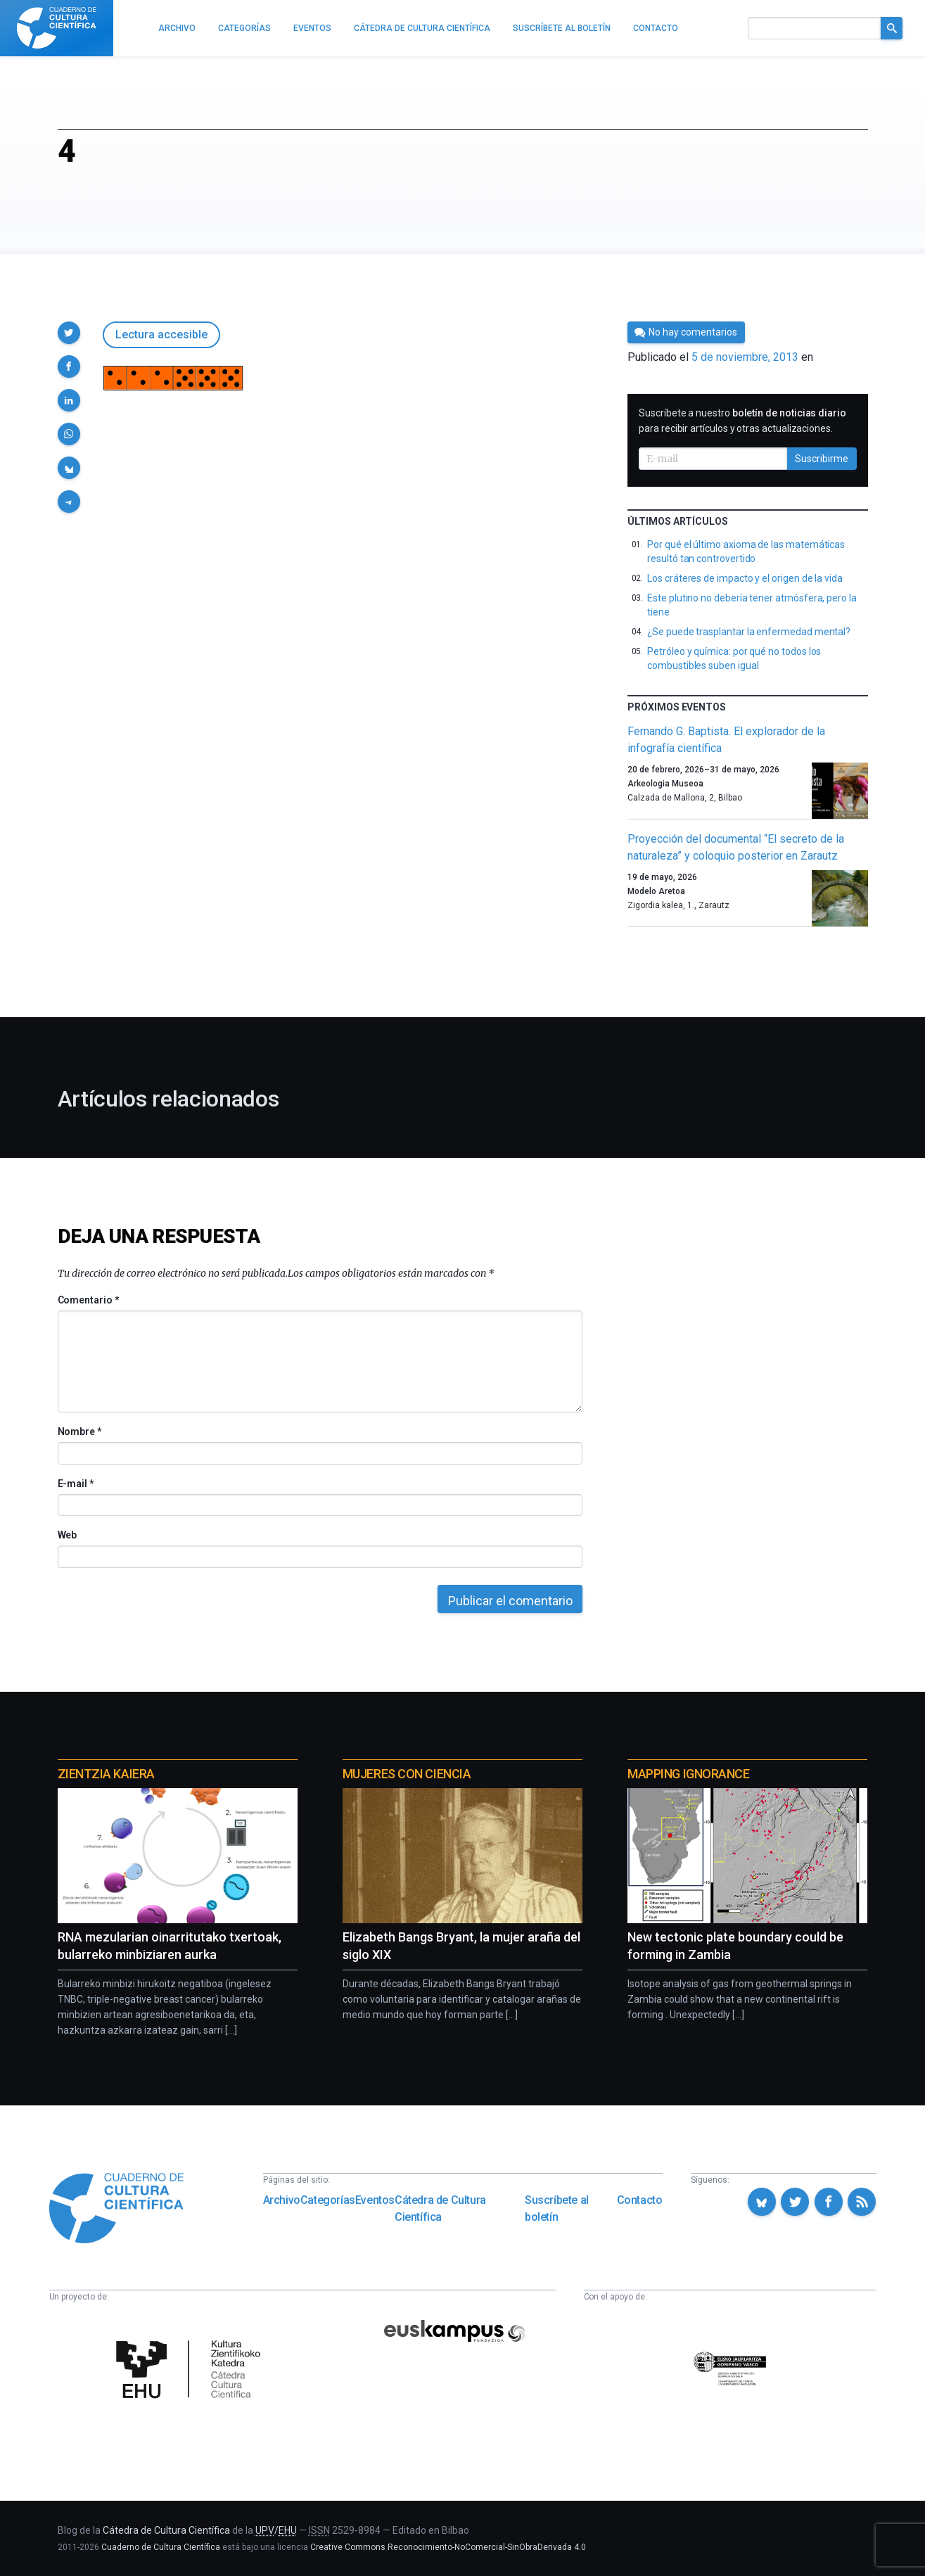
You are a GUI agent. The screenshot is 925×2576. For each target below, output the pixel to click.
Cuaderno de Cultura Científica (160, 2547)
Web (67, 1535)
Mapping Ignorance (688, 1773)
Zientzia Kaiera (106, 1773)
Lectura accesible (161, 334)
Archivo (281, 2200)
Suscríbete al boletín (557, 2208)
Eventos (375, 2200)
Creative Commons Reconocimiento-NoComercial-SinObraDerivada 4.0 (448, 2547)
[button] (69, 332)
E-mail (76, 1483)
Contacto (640, 2200)
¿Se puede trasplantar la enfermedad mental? (748, 631)
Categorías (327, 2200)
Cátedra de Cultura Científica (440, 2208)
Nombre (79, 1431)
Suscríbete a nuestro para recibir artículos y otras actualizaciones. (742, 420)
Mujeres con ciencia (407, 1773)
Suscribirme (821, 458)
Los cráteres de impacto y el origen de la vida (745, 578)
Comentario (88, 1300)
